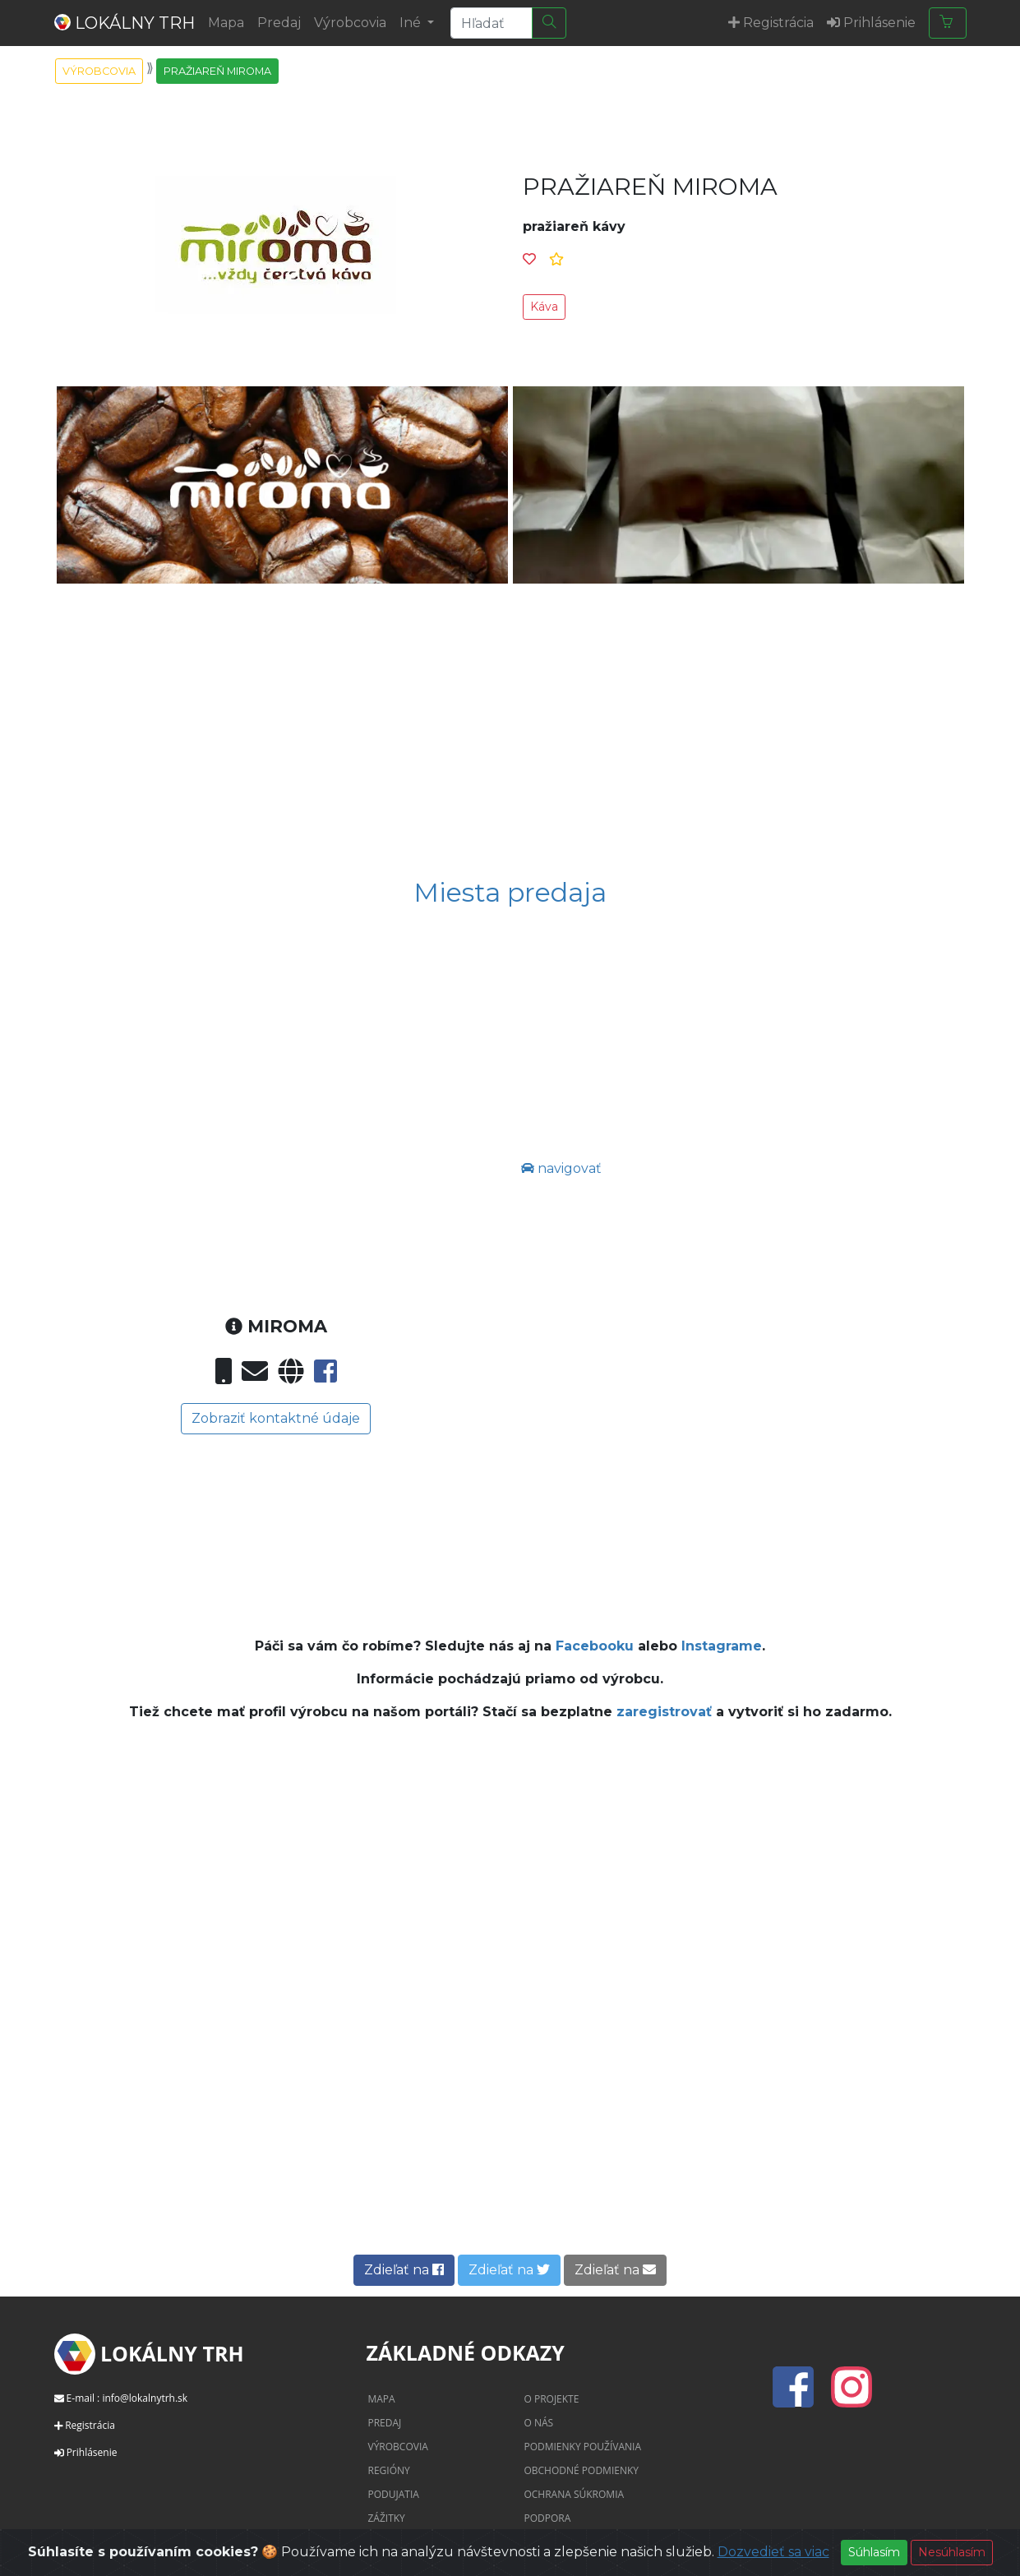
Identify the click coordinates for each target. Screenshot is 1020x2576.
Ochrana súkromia (574, 2494)
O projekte (551, 2399)
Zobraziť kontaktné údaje (276, 1418)
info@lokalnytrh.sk (144, 2398)
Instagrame (721, 1646)
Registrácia (90, 2425)
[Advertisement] (510, 721)
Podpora (547, 2518)
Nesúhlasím (951, 2552)
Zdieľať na (404, 2270)
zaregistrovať (666, 1712)
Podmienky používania (582, 2447)
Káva (544, 306)
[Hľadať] (549, 23)
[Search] (491, 23)
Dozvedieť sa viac (773, 2552)
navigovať (561, 1168)
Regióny (388, 2470)
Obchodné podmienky (581, 2470)
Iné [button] (411, 22)
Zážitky (385, 2518)
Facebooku (595, 1646)
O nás (538, 2423)
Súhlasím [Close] (874, 2552)
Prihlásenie (92, 2452)
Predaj (279, 22)
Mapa (226, 22)
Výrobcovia (350, 22)
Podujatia (392, 2494)
